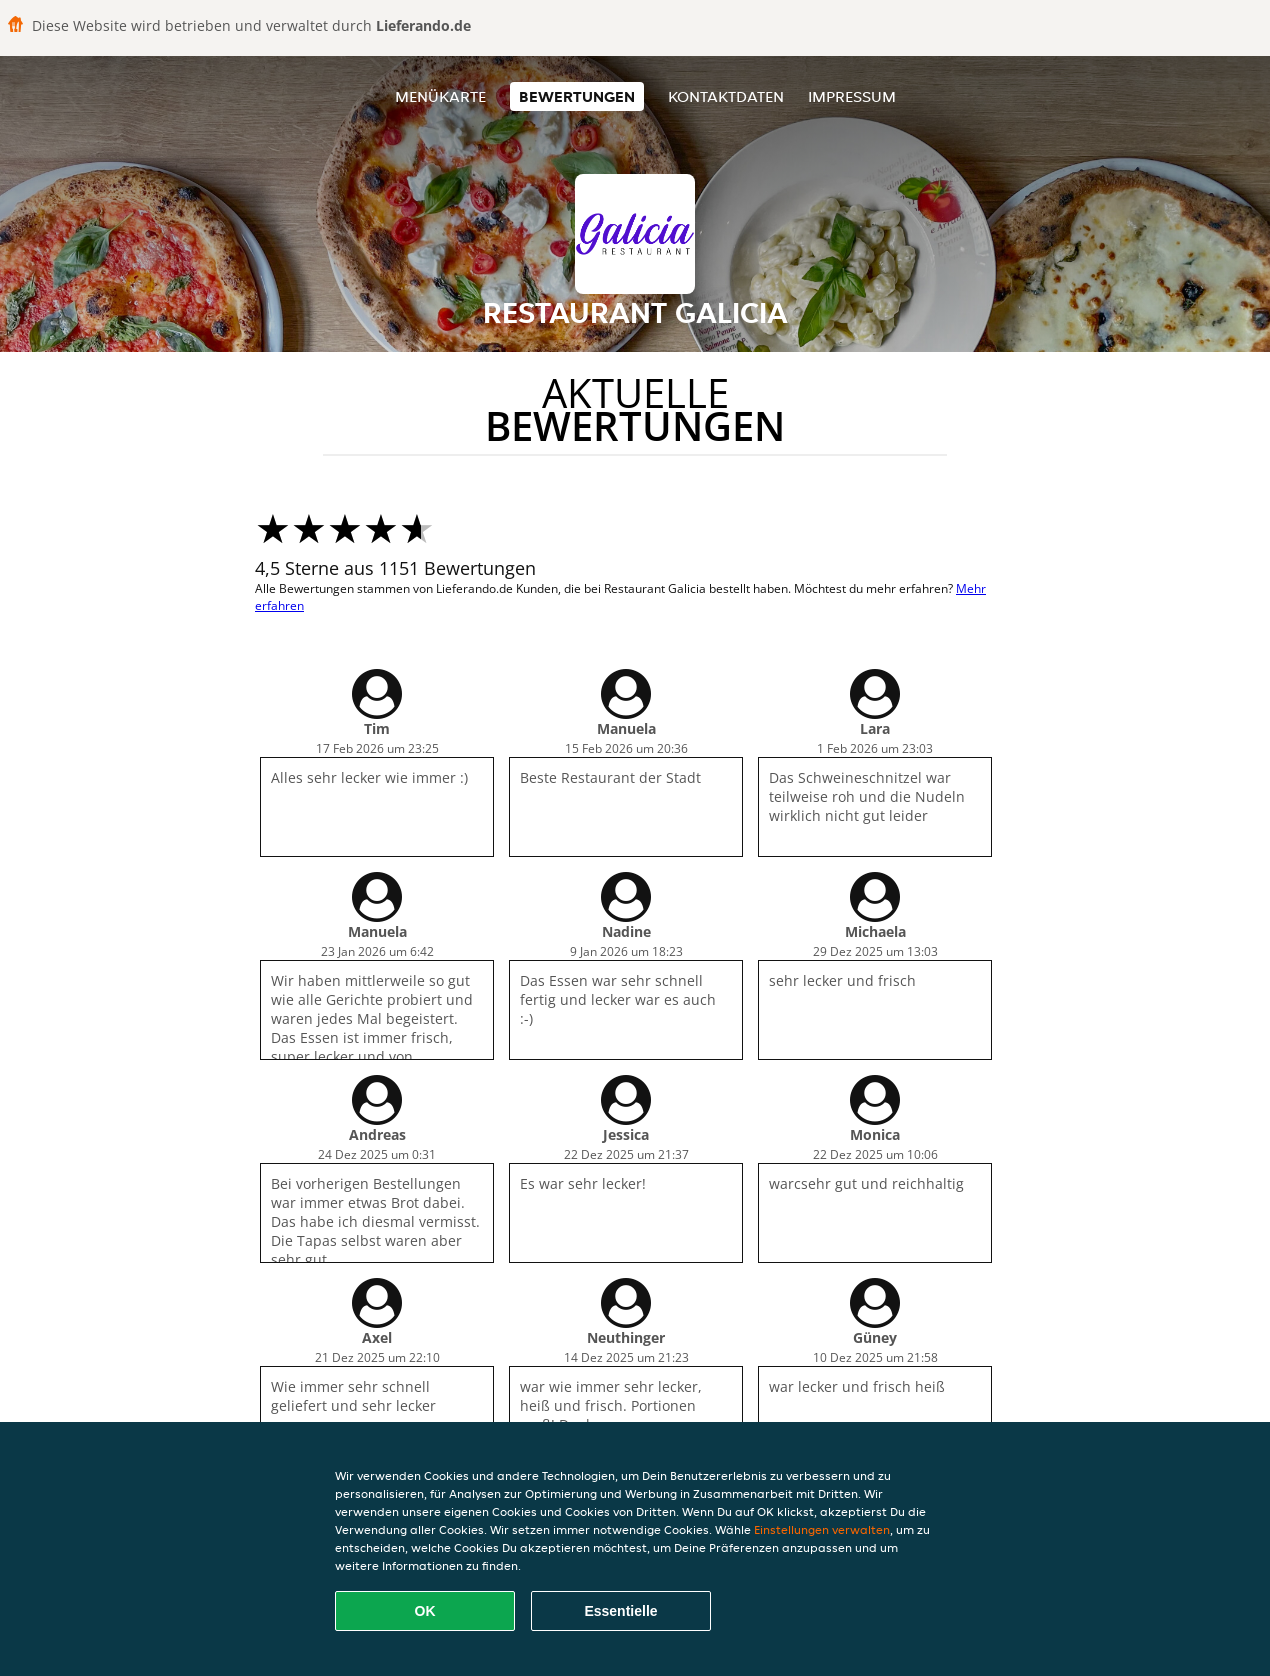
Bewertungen (577, 96)
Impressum (852, 96)
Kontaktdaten (726, 96)
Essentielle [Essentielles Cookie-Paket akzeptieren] (620, 1611)
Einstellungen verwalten (822, 1529)
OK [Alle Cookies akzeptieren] (425, 1611)
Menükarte (440, 96)
